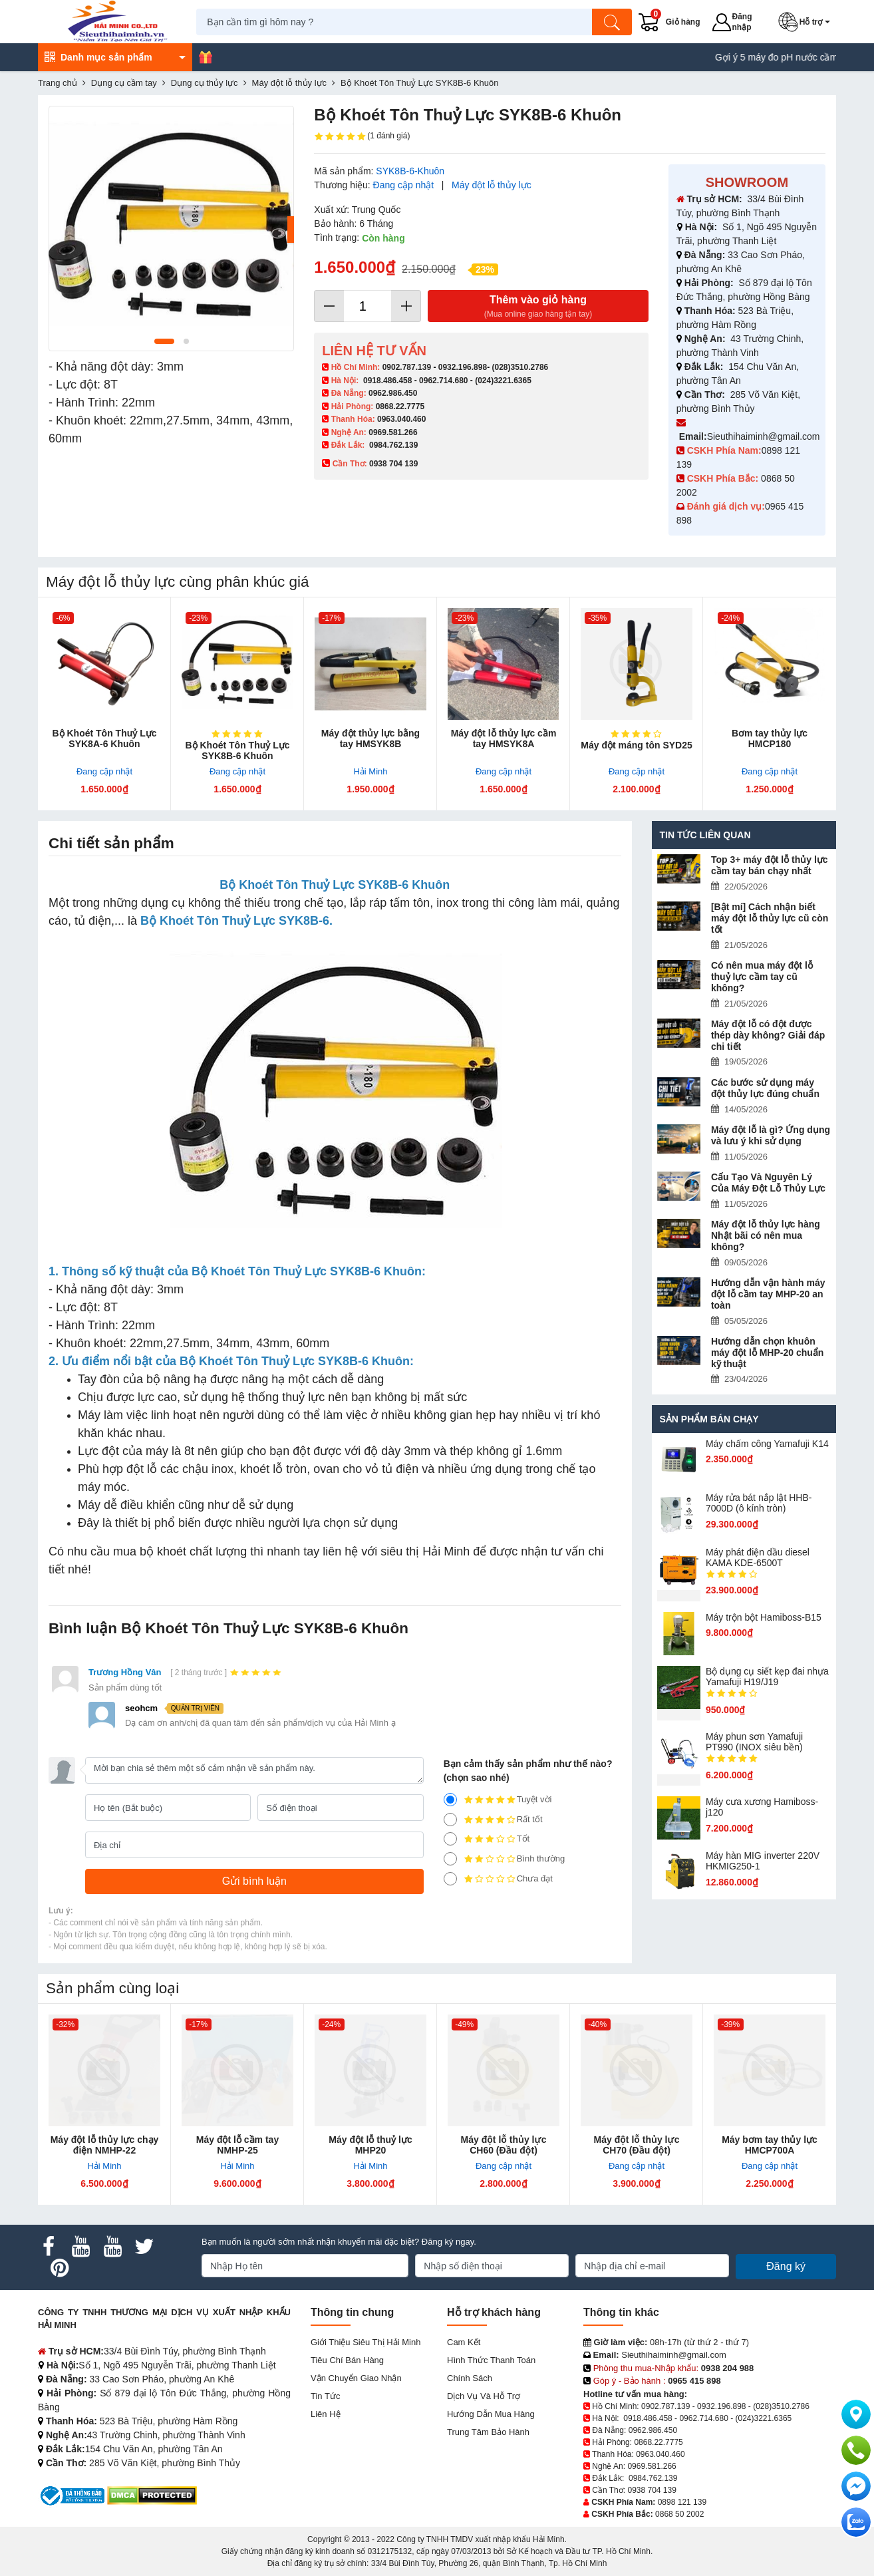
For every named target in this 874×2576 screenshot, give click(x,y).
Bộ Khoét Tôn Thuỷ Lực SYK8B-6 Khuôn (238, 750)
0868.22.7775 (400, 406)
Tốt (487, 1839)
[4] (450, 1819)
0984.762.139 (393, 445)
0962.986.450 (392, 393)
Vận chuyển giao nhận (356, 2378)
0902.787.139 (406, 367)
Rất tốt (493, 1819)
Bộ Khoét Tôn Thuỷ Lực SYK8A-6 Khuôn (105, 738)
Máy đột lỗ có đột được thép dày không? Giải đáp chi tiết (768, 1035)
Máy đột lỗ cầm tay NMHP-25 (237, 2145)
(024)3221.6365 (503, 380)
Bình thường (504, 1858)
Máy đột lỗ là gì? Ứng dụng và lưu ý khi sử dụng (770, 1135)
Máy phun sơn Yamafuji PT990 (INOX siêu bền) (754, 1741)
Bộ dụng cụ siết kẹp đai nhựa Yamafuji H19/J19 (767, 1676)
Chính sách (469, 2378)
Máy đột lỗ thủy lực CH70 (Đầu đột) (637, 2145)
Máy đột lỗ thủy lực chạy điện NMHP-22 (105, 2145)
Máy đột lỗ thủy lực (491, 185)
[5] (450, 1799)
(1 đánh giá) (362, 136)
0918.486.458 (387, 380)
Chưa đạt (498, 1878)
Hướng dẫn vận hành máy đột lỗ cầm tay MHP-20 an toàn (768, 1294)
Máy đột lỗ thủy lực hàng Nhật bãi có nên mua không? (765, 1235)
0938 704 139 (651, 2490)
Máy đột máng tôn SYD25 (636, 745)
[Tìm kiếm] (613, 22)
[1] (450, 1878)
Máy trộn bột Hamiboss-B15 (763, 1617)
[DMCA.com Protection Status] (152, 2495)
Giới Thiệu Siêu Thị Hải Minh (365, 2342)
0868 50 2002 (679, 2514)
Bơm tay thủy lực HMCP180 (769, 738)
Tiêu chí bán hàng (347, 2360)
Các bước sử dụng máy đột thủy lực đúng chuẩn (765, 1088)
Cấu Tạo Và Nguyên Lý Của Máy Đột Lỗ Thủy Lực (768, 1183)
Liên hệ (326, 2414)
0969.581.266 (392, 432)
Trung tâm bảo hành (488, 2432)
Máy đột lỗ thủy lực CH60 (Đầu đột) (504, 2145)
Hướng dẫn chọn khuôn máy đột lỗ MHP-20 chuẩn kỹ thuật (767, 1352)
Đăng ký (785, 2266)
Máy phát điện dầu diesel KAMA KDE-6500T (757, 1557)
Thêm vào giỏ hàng (538, 307)
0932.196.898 (462, 367)
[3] (450, 1839)
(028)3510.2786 (520, 367)
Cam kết (463, 2342)
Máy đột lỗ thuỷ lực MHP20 (370, 2145)
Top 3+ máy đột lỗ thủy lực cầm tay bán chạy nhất (769, 865)
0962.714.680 (443, 380)
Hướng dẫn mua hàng (491, 2414)
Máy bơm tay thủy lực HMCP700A (769, 2145)
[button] (807, 22)
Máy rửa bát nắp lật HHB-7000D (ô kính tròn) (759, 1503)
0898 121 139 (682, 2502)
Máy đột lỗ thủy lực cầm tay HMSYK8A (504, 738)
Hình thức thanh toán (491, 2360)
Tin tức (325, 2396)
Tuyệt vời (498, 1799)
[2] (450, 1858)
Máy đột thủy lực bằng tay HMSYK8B (370, 738)
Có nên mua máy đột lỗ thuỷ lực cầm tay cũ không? (762, 976)
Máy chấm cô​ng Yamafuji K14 (767, 1443)
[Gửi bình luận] (254, 1881)
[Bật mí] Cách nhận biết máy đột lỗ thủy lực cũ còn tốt (769, 918)
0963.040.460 (401, 419)
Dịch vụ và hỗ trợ (483, 2396)
